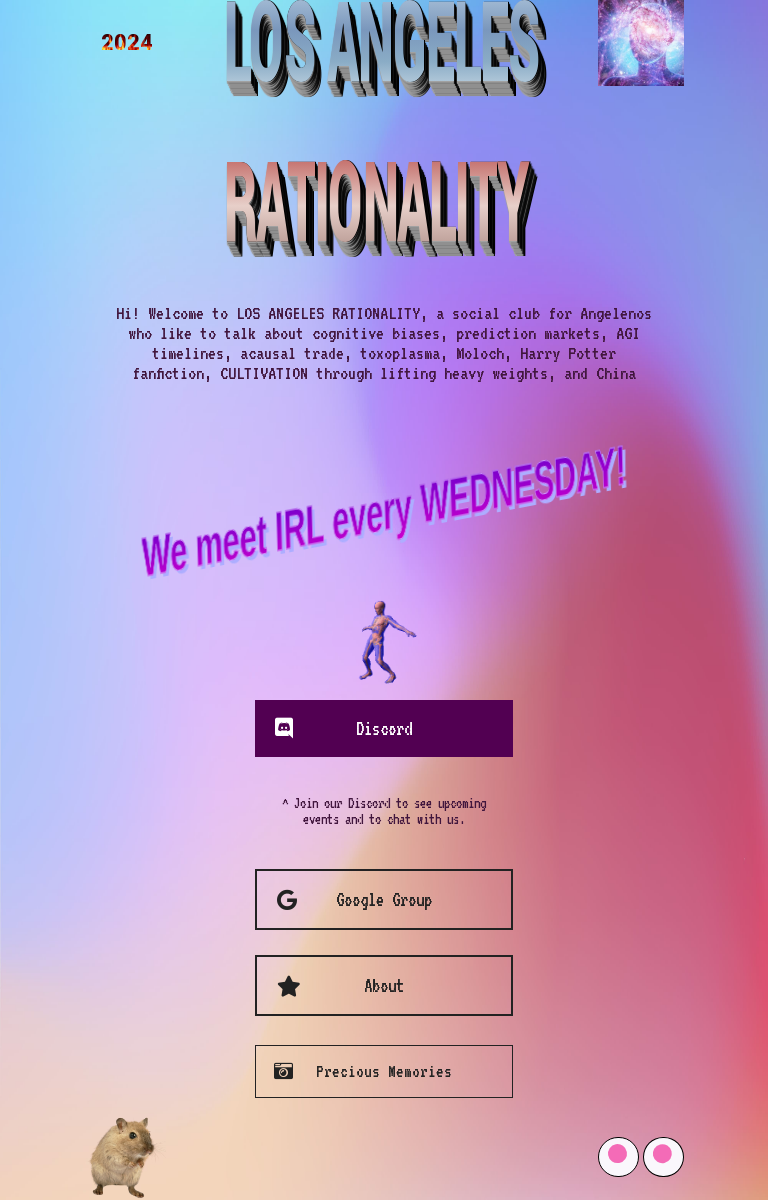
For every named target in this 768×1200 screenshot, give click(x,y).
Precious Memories (384, 1071)
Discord (384, 728)
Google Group (384, 899)
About (384, 985)
